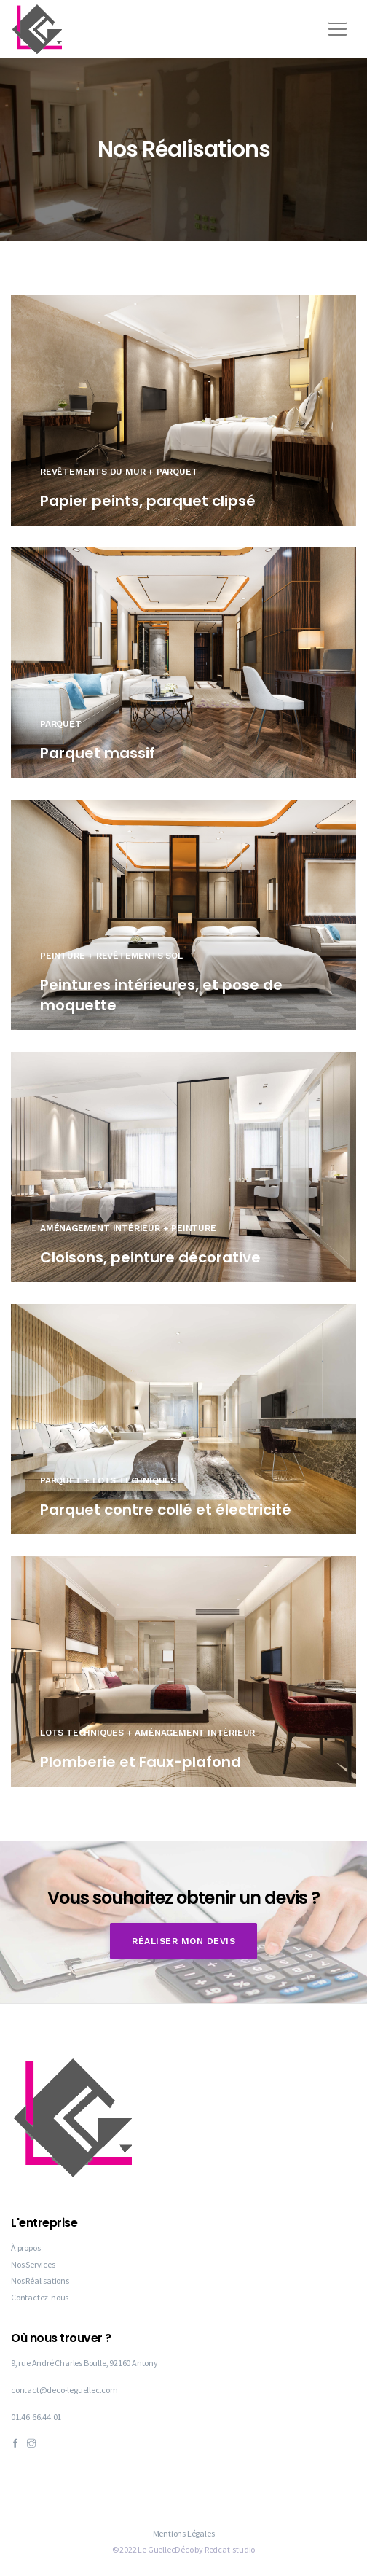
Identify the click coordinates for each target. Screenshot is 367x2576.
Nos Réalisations (40, 2280)
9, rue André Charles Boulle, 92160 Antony (84, 2362)
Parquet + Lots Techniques (108, 1480)
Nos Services (33, 2264)
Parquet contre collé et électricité (165, 1509)
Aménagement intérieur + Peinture (128, 1228)
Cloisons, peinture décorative (150, 1257)
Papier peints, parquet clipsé (148, 501)
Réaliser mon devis (183, 1941)
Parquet (61, 724)
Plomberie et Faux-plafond (140, 1762)
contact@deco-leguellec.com (64, 2389)
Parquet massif (97, 753)
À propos (25, 2247)
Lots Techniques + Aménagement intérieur (147, 1733)
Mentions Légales (184, 2533)
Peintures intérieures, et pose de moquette (161, 995)
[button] (335, 24)
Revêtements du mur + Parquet (118, 472)
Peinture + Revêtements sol (111, 956)
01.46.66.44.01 (36, 2416)
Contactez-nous (39, 2297)
